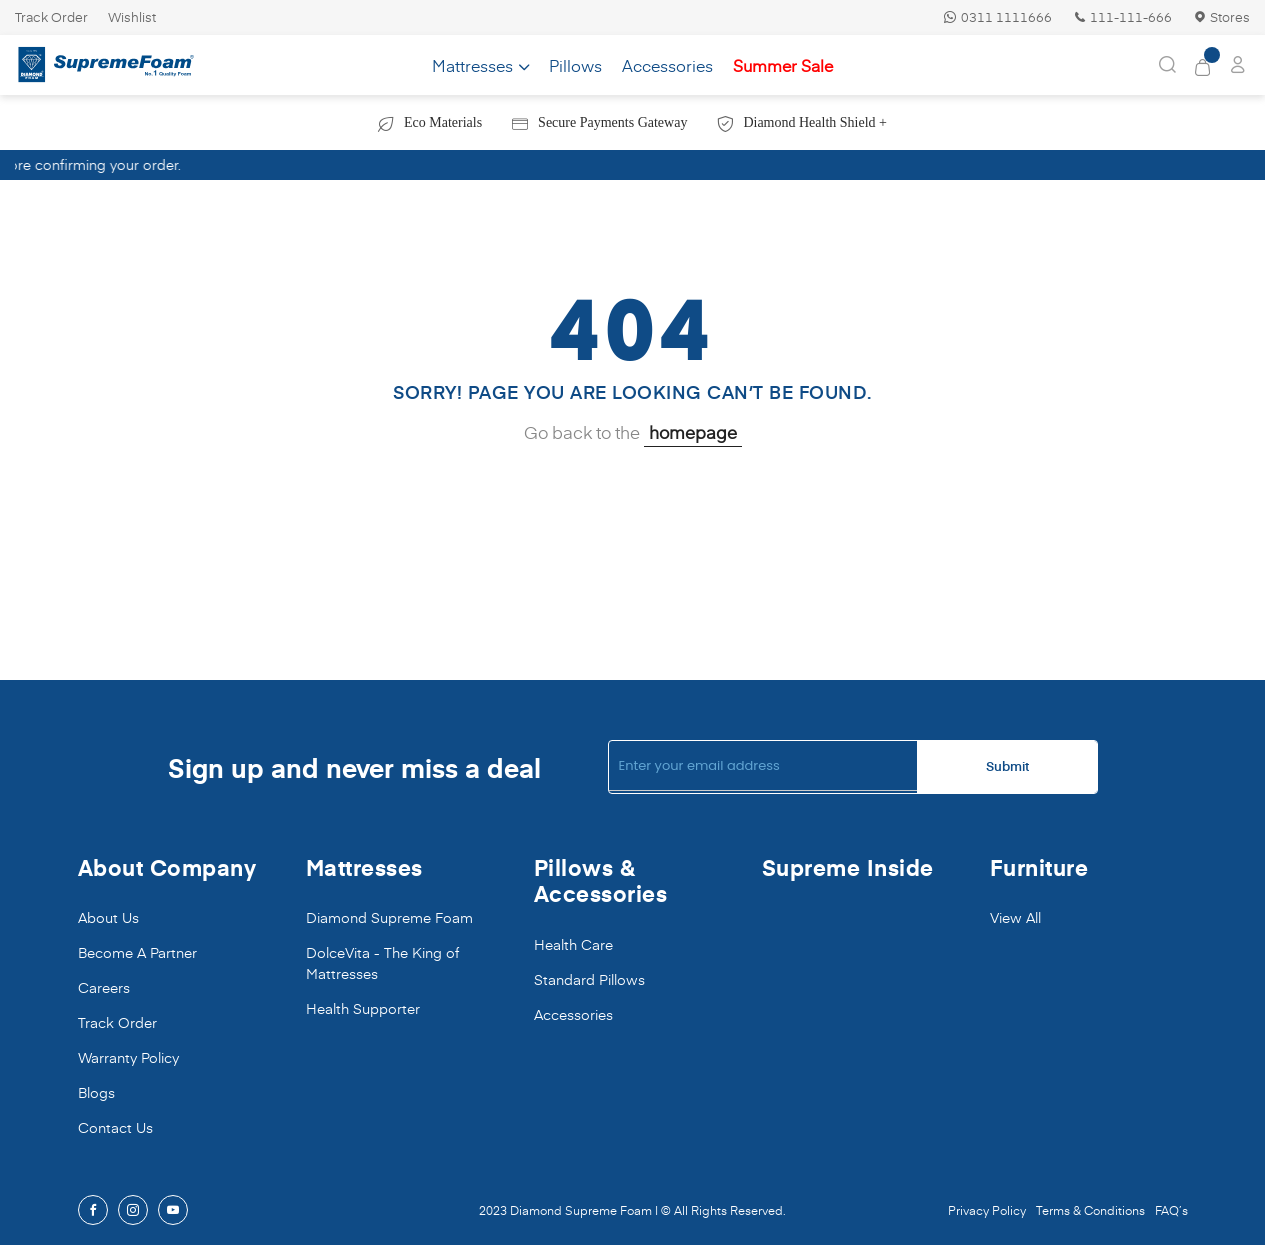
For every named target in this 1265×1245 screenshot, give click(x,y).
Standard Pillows (589, 979)
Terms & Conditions (1090, 1210)
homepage (693, 432)
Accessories (573, 1014)
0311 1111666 (998, 17)
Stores (1221, 17)
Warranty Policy (128, 1057)
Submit (1007, 766)
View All (1015, 917)
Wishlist (132, 17)
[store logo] (105, 65)
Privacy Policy (987, 1210)
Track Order (51, 17)
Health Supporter (363, 1008)
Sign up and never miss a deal (354, 767)
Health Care (573, 944)
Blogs (96, 1092)
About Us (108, 917)
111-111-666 (1122, 17)
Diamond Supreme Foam (389, 917)
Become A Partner (137, 952)
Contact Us (115, 1127)
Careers (104, 987)
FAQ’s (1171, 1210)
